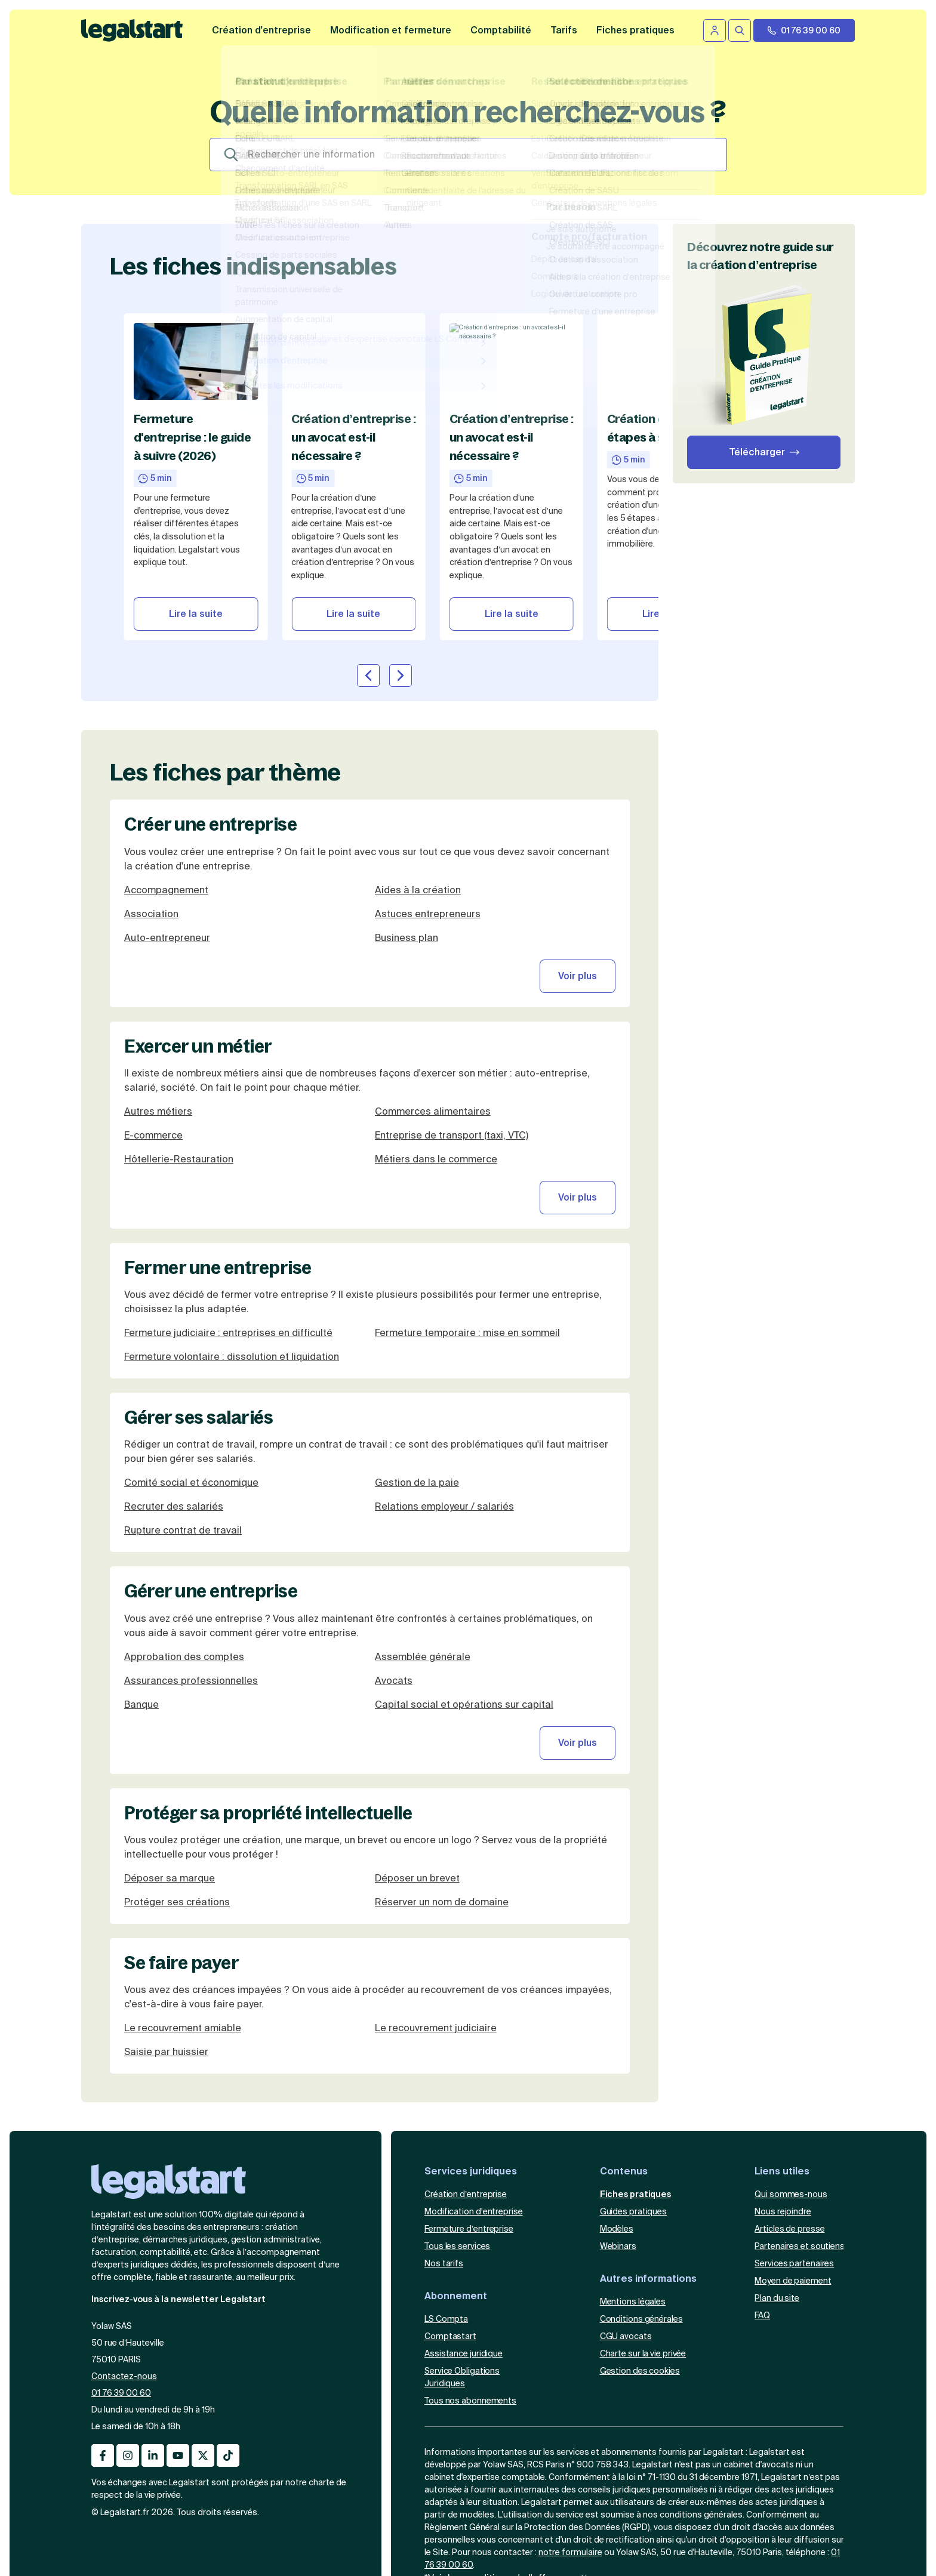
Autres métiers (158, 1004)
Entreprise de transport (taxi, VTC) (451, 1028)
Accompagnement (166, 782)
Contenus (624, 2063)
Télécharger (757, 452)
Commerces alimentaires (433, 1004)
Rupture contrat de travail (183, 1423)
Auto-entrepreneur (167, 830)
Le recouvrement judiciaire (436, 1920)
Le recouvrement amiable (182, 1920)
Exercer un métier (198, 938)
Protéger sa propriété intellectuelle (268, 1705)
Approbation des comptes (184, 1549)
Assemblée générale (422, 1549)
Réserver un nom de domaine (442, 1794)
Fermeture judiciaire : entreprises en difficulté (228, 1225)
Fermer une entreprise (218, 1160)
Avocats (393, 1573)
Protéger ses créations (177, 1794)
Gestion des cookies (640, 2263)
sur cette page (585, 2471)
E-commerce (153, 1028)
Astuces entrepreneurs (428, 806)
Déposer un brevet (417, 1770)
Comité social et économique (191, 1375)
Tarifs (563, 30)
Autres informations (648, 2171)
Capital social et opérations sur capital (464, 1597)
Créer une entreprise (210, 717)
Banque (141, 1597)
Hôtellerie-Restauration (178, 1051)
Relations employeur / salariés (444, 1399)
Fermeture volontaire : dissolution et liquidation (231, 1249)
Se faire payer (181, 1855)
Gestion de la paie (417, 1375)
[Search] (468, 154)
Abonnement (455, 2188)
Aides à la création (418, 782)
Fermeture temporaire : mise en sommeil (467, 1225)
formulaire (582, 2444)
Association (151, 806)
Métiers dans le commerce (436, 1051)
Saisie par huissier (166, 1944)
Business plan (406, 830)
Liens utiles (782, 2063)
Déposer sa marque (169, 1770)
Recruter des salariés (173, 1399)
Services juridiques (470, 2063)
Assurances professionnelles (191, 1573)
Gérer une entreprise (210, 1484)
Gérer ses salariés (198, 1309)
